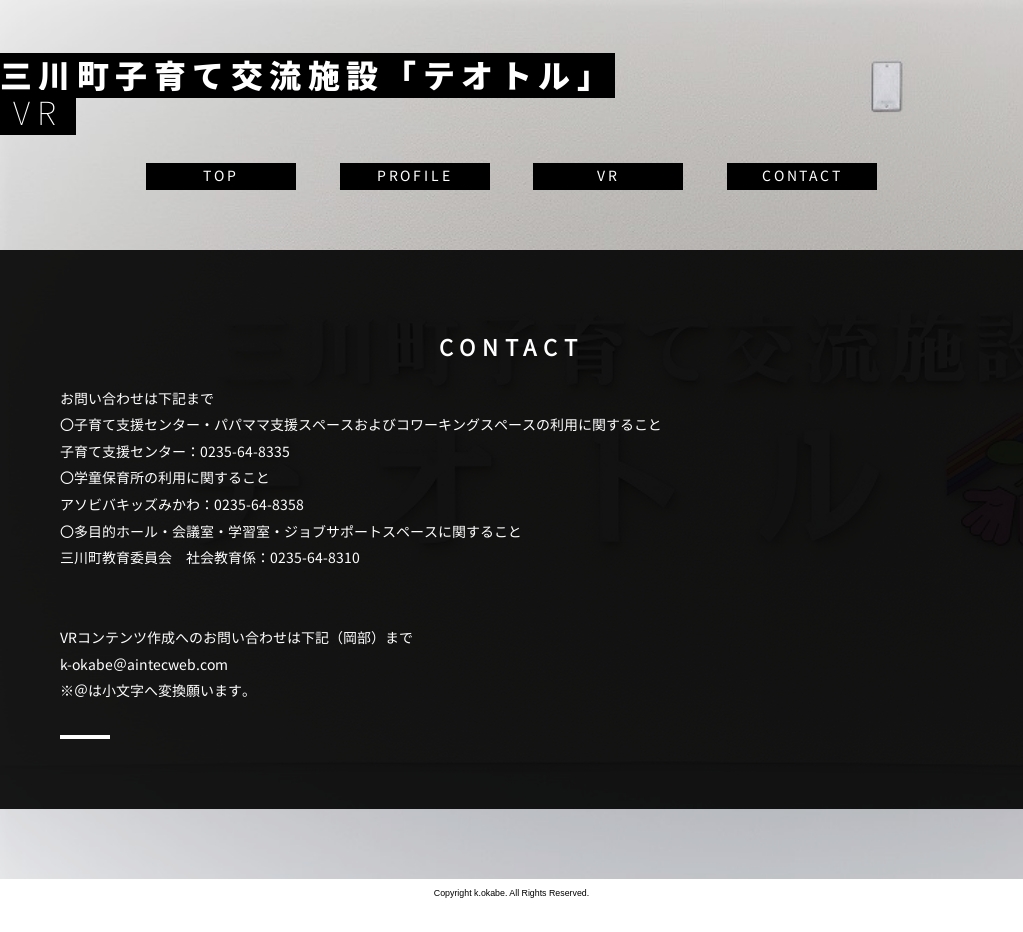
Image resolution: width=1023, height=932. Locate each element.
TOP (220, 175)
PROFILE (415, 175)
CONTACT (802, 175)
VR (608, 175)
